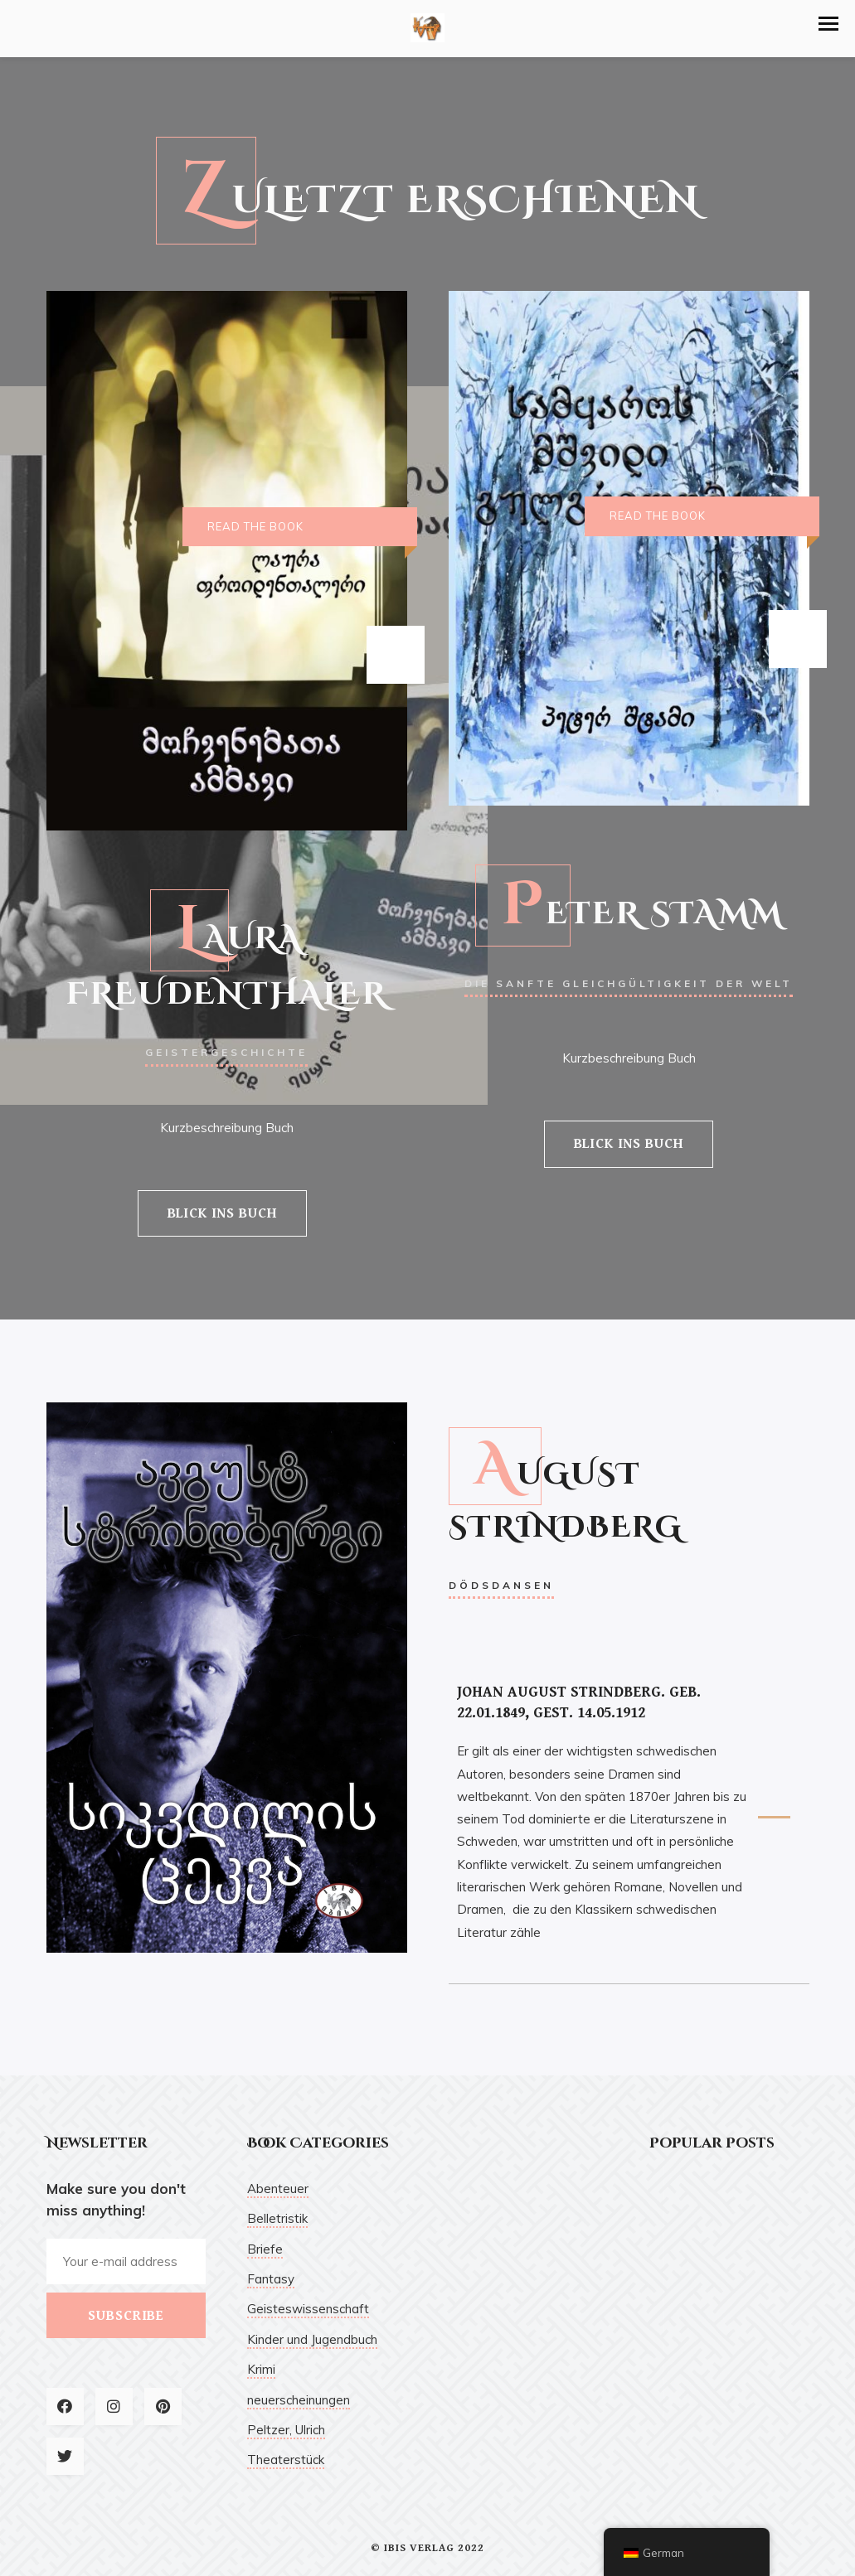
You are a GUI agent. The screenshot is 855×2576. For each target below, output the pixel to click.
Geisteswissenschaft (308, 2309)
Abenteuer (277, 2188)
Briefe (265, 2249)
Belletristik (277, 2218)
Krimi (261, 2369)
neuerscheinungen (298, 2400)
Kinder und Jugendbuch (312, 2339)
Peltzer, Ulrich (286, 2430)
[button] (828, 23)
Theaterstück (285, 2459)
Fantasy (270, 2279)
